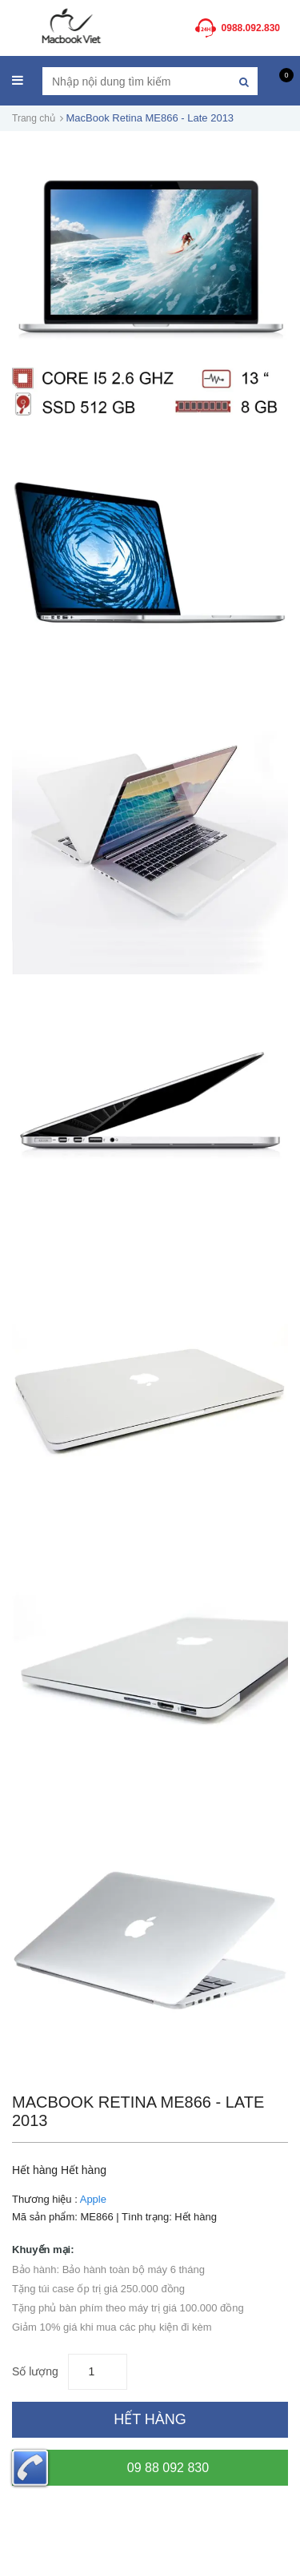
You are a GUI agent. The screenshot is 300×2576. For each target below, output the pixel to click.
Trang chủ (33, 118)
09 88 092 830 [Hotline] (110, 2468)
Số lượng (35, 2371)
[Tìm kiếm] (244, 81)
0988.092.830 (251, 28)
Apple (93, 2199)
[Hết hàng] (150, 2420)
